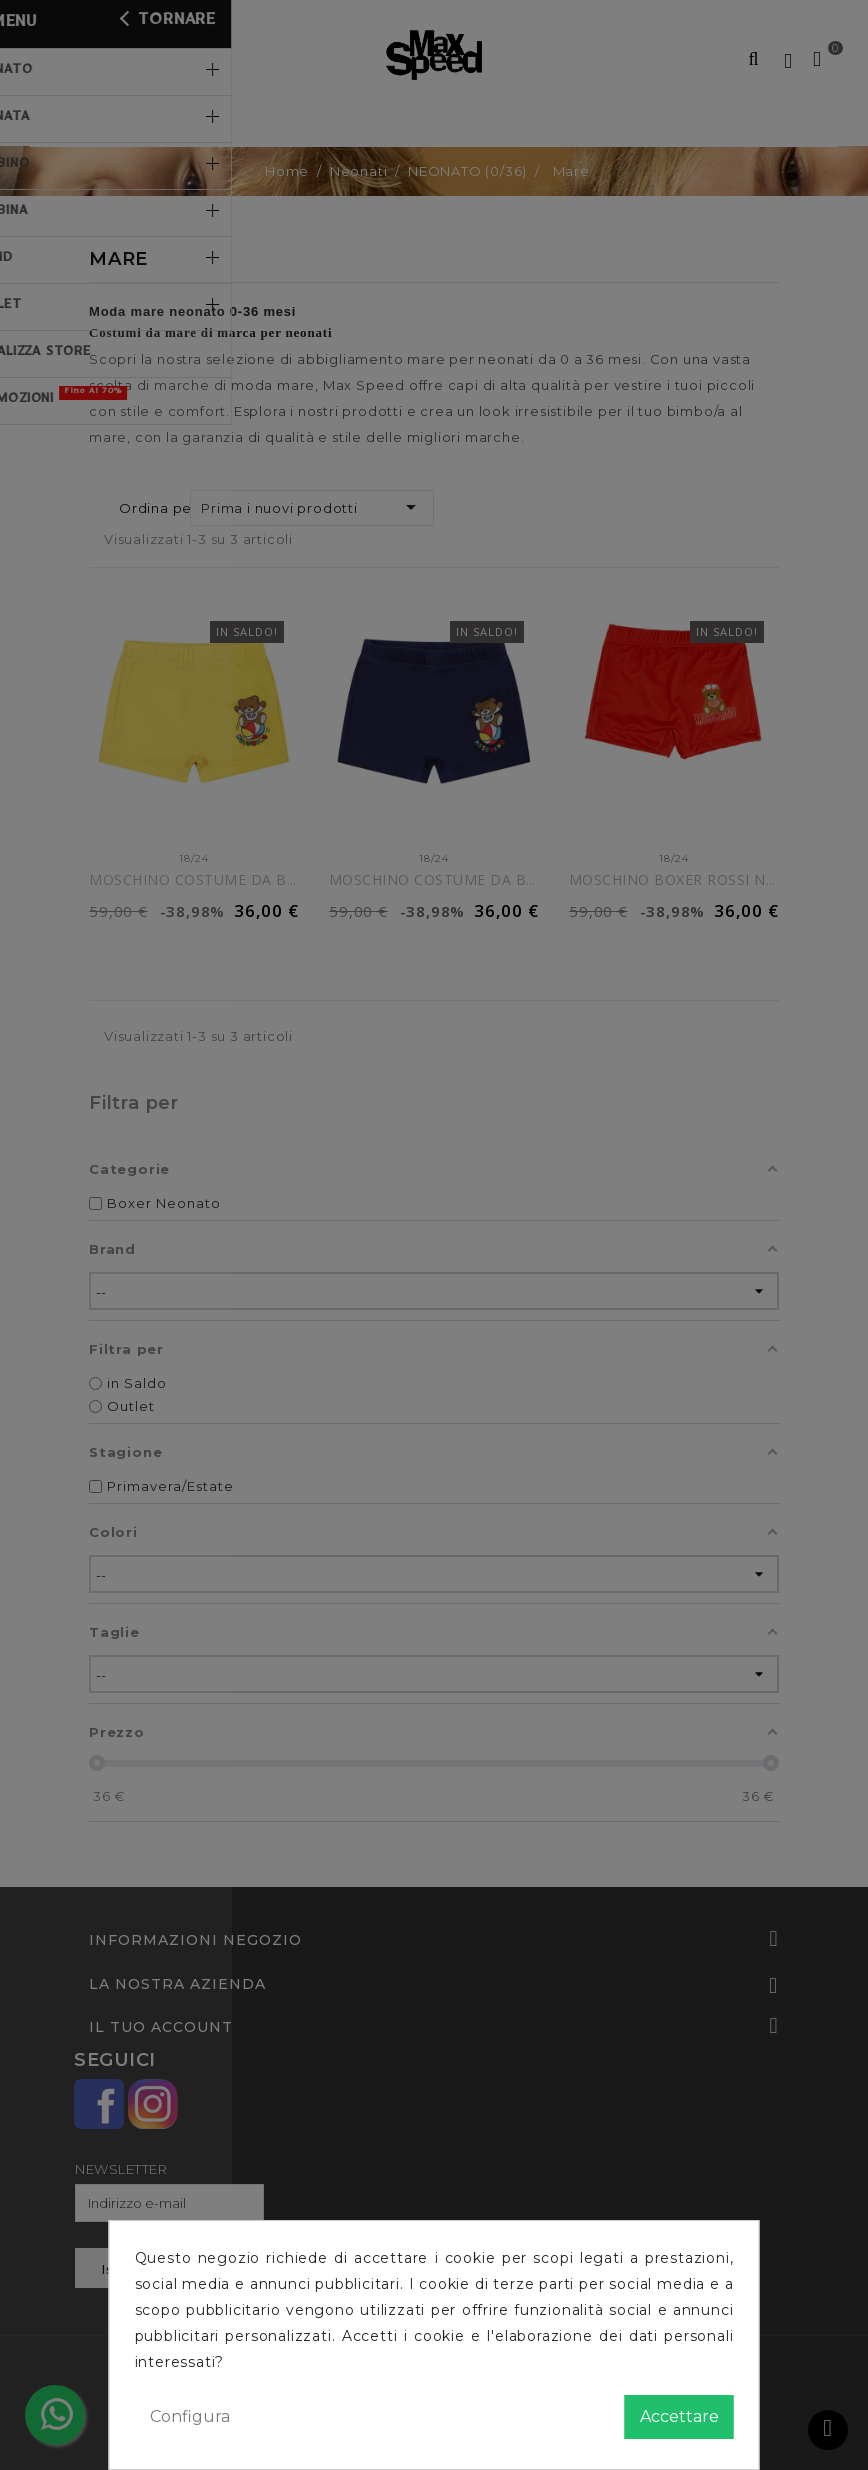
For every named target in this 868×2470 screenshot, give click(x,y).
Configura (190, 2416)
